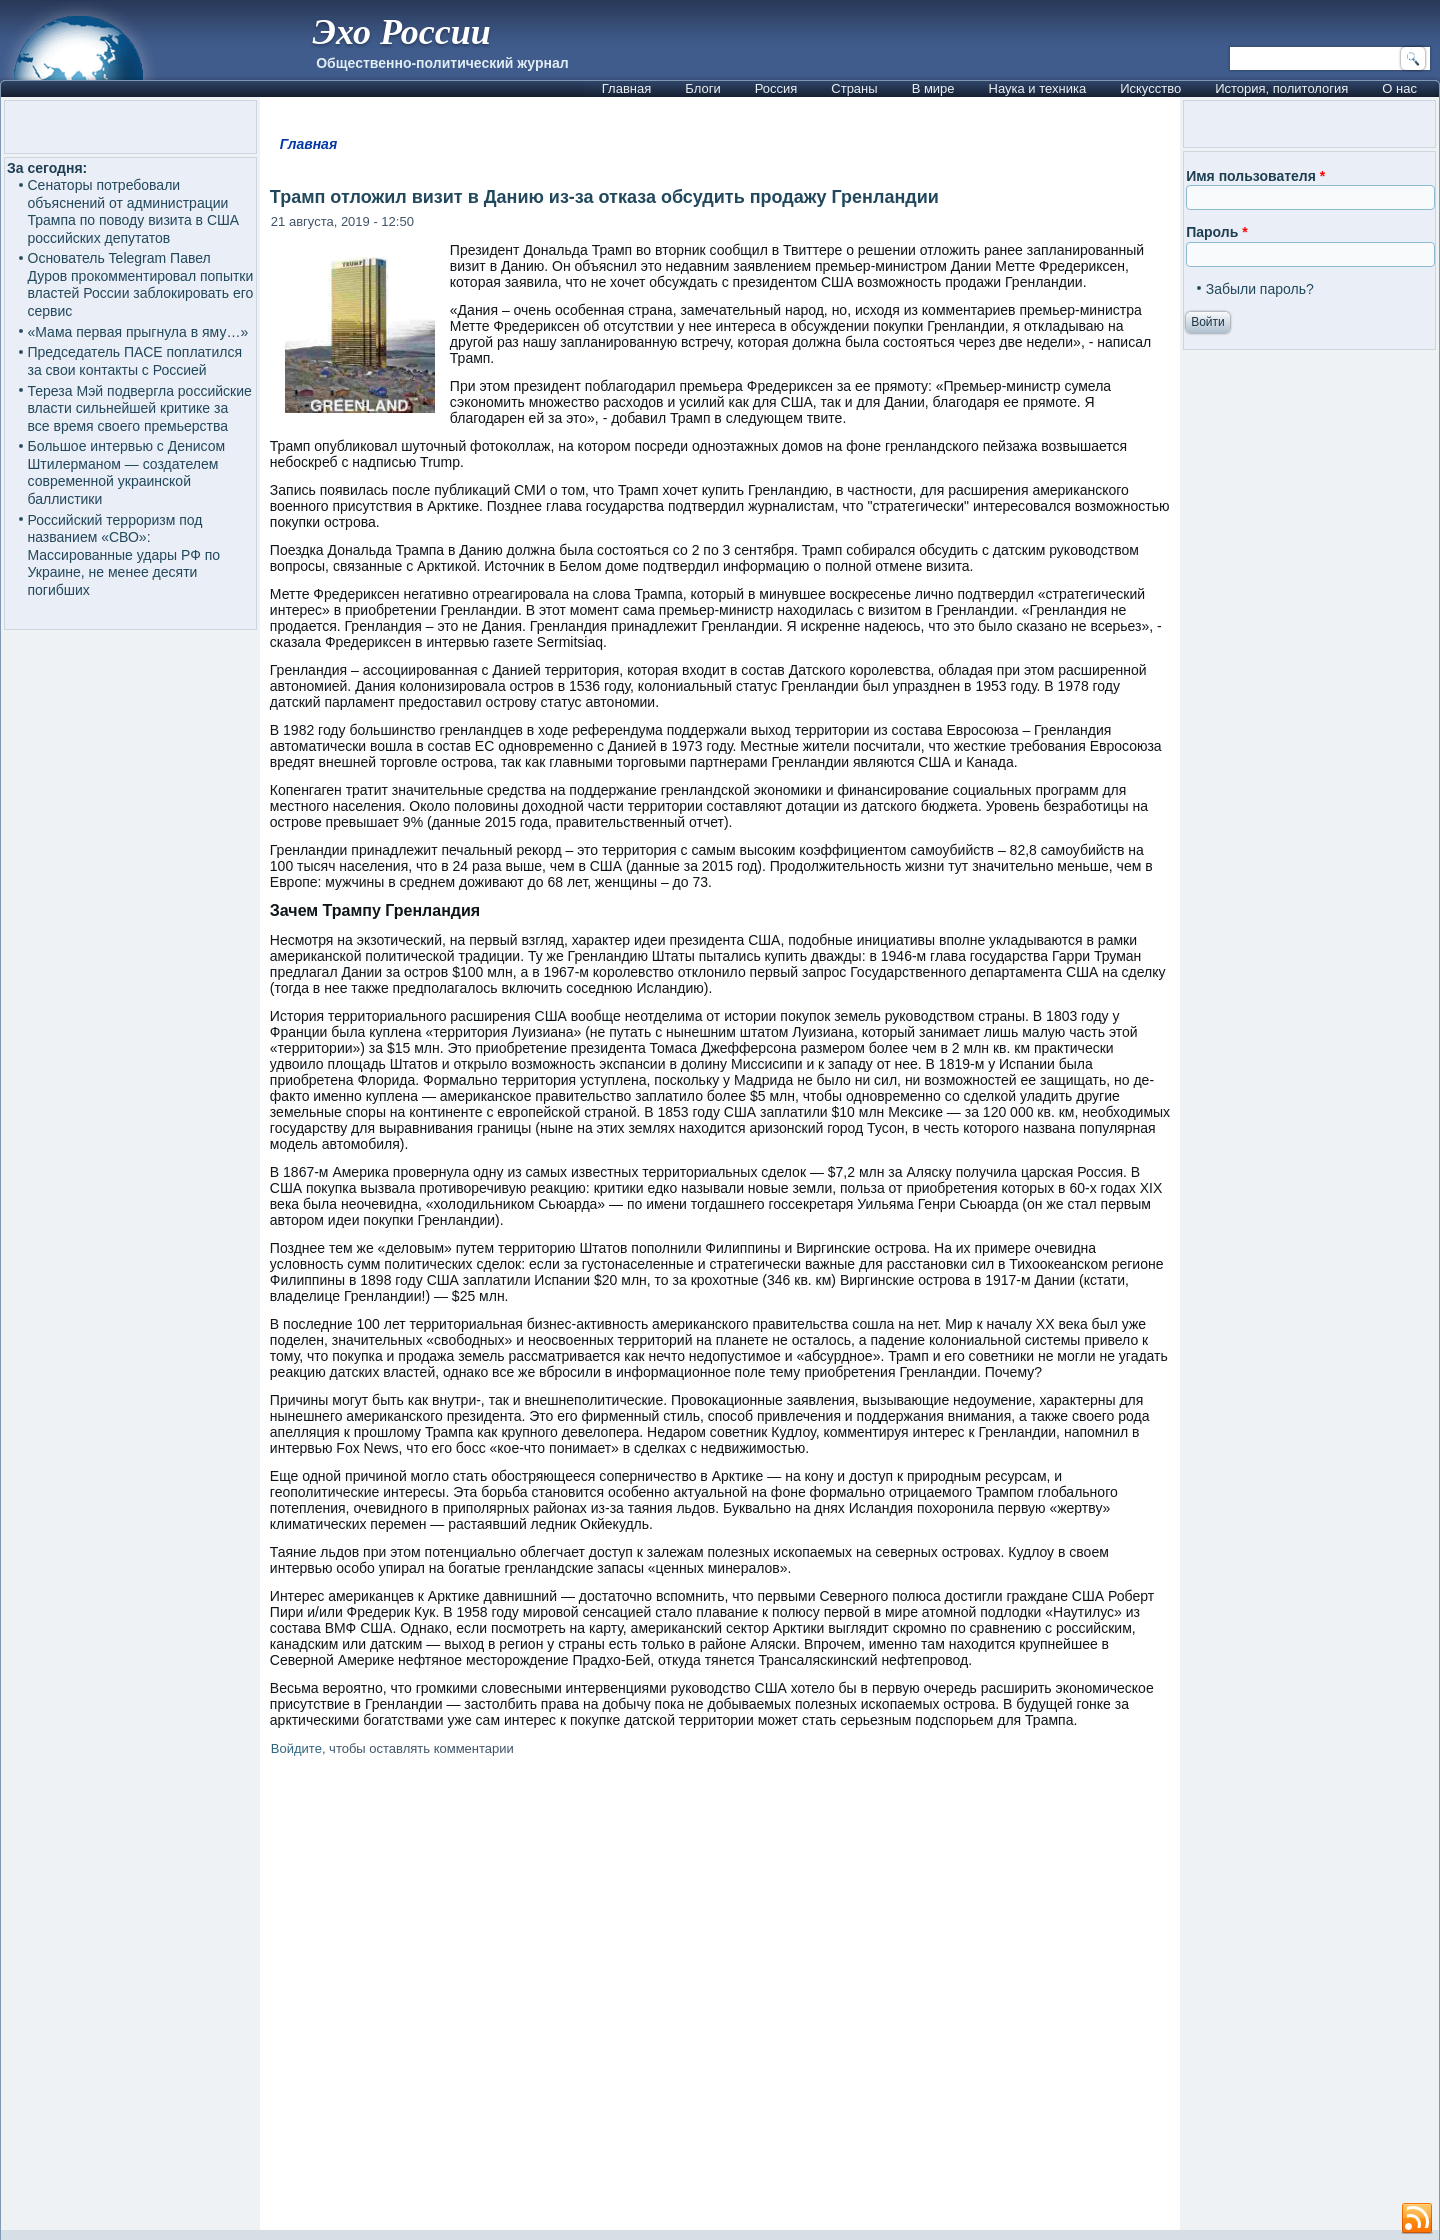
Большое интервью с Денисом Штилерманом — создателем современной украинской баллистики (127, 472)
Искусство (1150, 88)
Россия (776, 88)
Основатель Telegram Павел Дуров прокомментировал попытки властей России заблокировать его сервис (141, 284)
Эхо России (401, 32)
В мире (933, 88)
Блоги (702, 88)
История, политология (1281, 88)
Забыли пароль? (1260, 289)
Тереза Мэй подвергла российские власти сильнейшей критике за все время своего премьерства (140, 408)
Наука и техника (1038, 88)
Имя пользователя (1255, 176)
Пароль (1216, 232)
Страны (854, 88)
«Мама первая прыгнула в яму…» (138, 332)
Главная (626, 88)
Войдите (296, 1748)
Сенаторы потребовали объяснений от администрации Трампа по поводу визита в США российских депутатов (134, 211)
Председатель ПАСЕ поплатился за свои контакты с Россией (135, 361)
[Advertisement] (720, 1997)
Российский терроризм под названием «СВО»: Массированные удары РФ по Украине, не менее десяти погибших (124, 555)
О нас (1399, 88)
